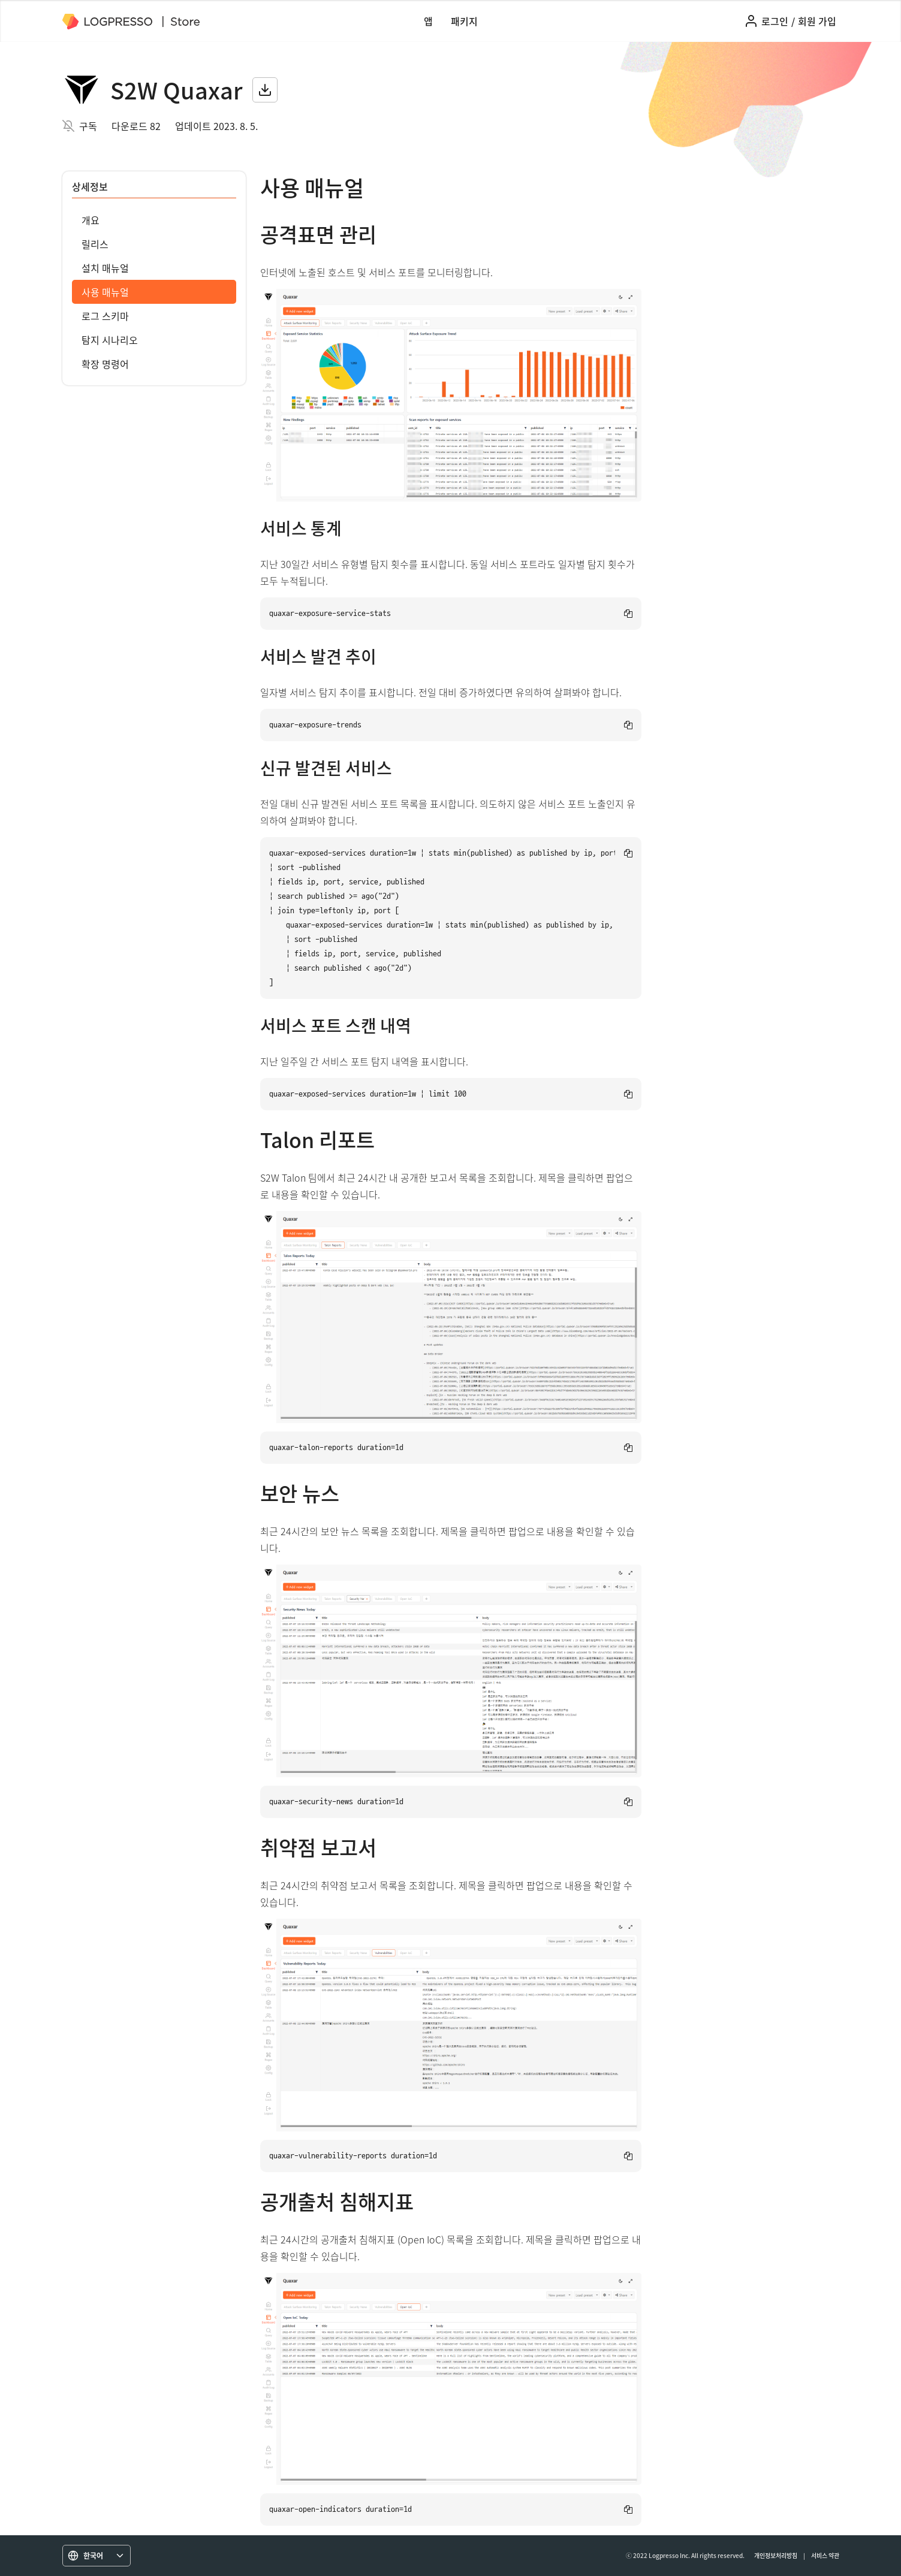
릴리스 (95, 244)
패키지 (464, 21)
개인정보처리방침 (775, 2555)
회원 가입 (817, 21)
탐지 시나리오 (110, 340)
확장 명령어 (105, 364)
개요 (91, 220)
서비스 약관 (825, 2555)
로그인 (774, 21)
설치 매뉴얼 (105, 268)
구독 (88, 126)
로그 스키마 (105, 316)
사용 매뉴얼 (105, 292)
